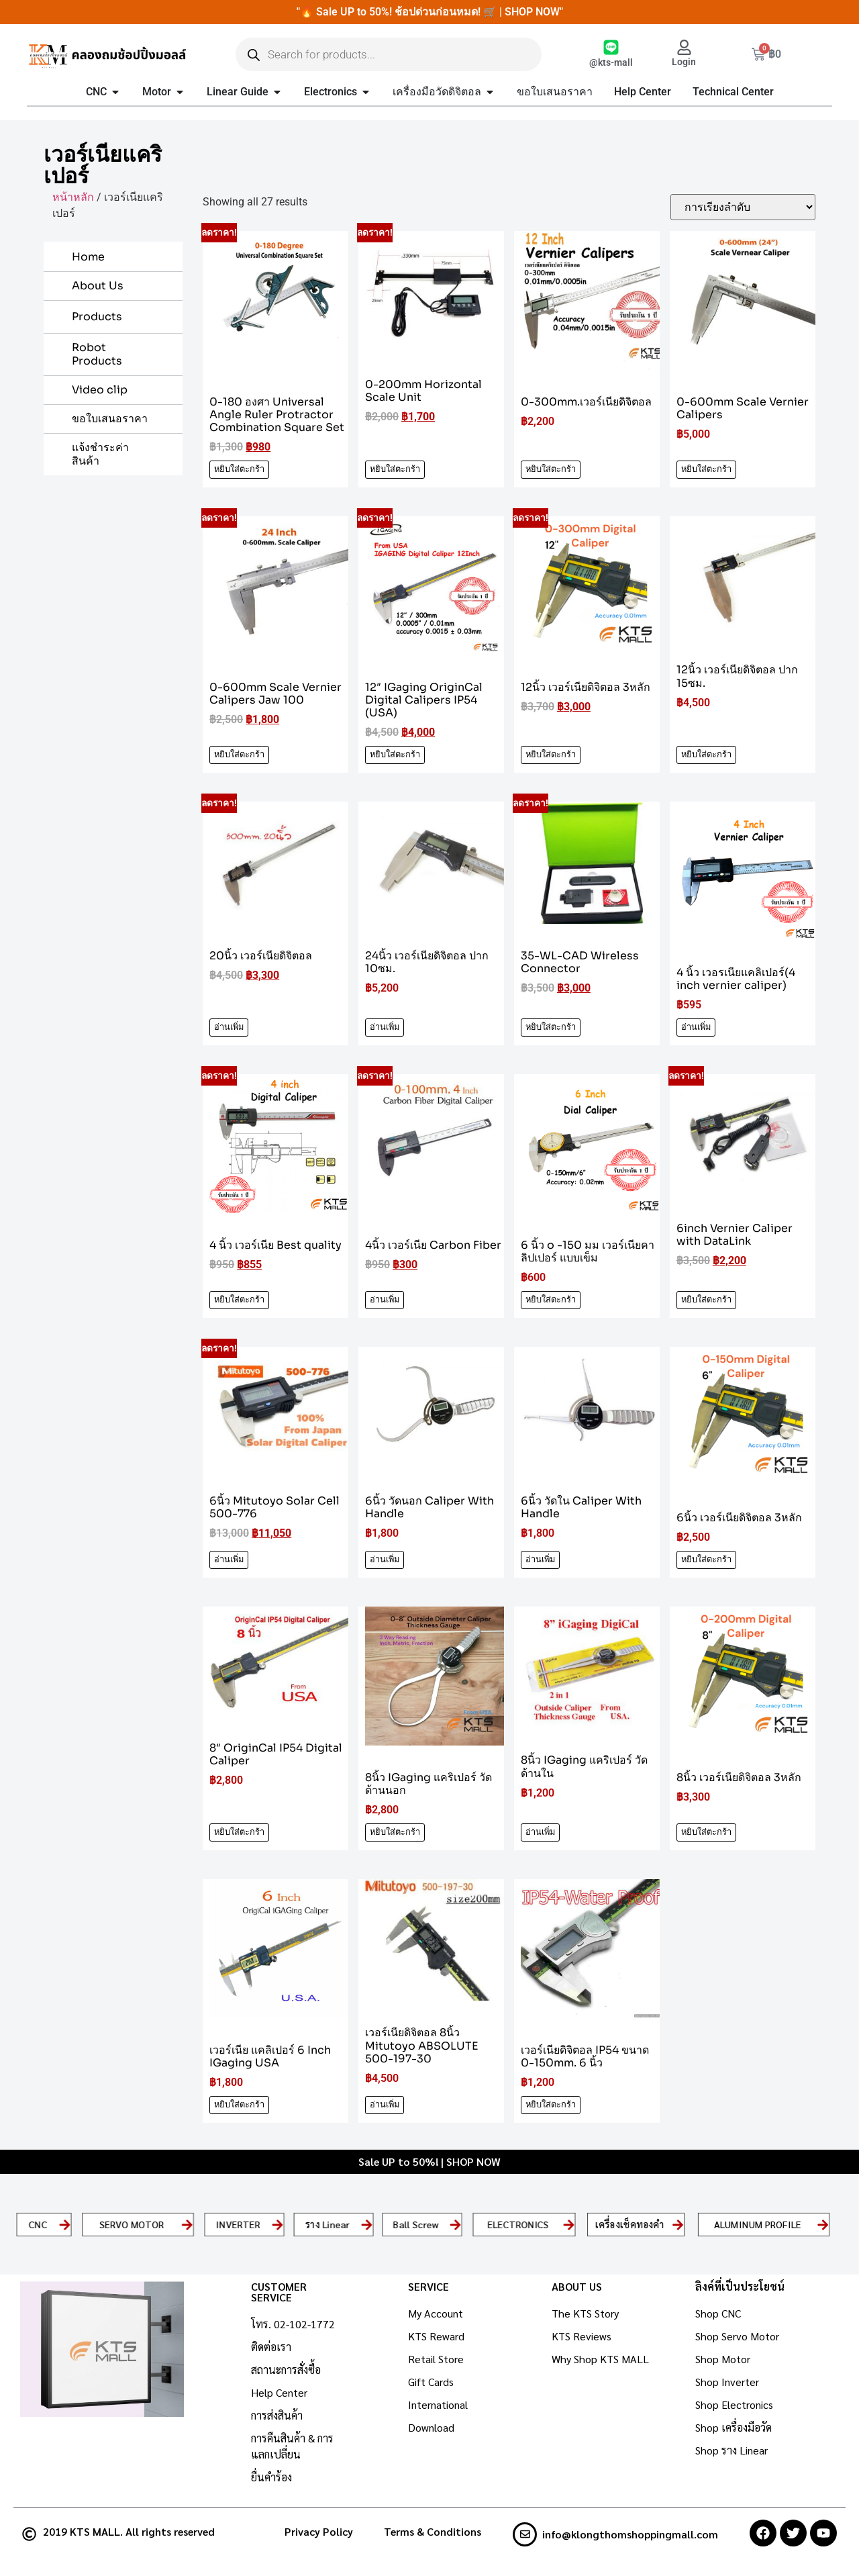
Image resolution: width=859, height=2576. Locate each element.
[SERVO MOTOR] (187, 2224)
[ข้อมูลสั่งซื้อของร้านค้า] (742, 207)
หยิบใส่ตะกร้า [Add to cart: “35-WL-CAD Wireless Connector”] (550, 1027)
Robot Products (97, 354)
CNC (38, 2223)
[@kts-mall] (611, 47)
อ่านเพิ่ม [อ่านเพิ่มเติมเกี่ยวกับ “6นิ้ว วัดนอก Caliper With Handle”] (384, 1559)
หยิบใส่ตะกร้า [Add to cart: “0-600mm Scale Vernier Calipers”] (706, 469)
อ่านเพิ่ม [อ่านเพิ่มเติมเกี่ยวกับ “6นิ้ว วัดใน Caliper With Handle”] (540, 1559)
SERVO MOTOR (131, 2223)
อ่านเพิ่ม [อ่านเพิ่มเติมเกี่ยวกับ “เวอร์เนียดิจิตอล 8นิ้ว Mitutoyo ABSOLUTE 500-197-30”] (384, 2104)
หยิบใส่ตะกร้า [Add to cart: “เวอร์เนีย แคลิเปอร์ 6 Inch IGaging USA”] (239, 2104)
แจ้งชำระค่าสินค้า (100, 454)
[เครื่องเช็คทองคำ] (678, 2224)
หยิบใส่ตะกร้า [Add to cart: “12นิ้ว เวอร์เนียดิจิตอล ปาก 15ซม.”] (706, 754)
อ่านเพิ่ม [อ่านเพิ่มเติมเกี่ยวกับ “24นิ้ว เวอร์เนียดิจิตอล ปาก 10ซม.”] (384, 1027)
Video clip (100, 390)
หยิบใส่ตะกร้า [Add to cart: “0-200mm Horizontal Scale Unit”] (395, 469)
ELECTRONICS (518, 2223)
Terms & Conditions (432, 2531)
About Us (97, 286)
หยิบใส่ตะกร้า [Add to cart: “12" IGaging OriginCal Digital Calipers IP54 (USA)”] (395, 754)
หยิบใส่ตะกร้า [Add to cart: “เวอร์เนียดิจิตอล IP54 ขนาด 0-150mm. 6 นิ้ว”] (550, 2104)
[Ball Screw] (456, 2224)
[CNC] (65, 2224)
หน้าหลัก (73, 197)
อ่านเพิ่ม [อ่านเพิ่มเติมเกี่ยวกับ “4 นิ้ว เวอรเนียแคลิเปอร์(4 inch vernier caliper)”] (696, 1027)
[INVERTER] (277, 2224)
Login (684, 62)
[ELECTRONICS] (569, 2224)
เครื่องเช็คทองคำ (630, 2223)
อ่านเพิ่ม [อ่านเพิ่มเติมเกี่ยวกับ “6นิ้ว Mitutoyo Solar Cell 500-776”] (229, 1559)
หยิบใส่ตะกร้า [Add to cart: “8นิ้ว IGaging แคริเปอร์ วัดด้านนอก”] (395, 1832)
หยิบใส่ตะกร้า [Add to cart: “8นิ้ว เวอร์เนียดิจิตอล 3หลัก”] (706, 1832)
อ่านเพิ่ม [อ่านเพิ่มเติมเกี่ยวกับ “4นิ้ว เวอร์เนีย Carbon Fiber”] (384, 1299)
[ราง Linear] (366, 2224)
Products (97, 316)
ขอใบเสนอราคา (110, 419)
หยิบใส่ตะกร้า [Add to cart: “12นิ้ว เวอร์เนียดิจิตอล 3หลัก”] (550, 754)
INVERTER (238, 2223)
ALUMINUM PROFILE (757, 2223)
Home (88, 257)
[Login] (684, 47)
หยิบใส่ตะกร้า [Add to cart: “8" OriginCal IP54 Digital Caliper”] (239, 1832)
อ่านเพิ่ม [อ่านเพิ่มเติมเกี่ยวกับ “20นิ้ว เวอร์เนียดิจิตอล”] (229, 1027)
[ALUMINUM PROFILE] (823, 2224)
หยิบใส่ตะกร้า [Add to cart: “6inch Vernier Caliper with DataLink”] (706, 1299)
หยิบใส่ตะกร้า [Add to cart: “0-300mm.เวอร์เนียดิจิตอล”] (550, 469)
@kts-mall (611, 62)
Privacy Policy (319, 2531)
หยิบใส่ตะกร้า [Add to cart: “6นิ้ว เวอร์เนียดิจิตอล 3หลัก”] (706, 1559)
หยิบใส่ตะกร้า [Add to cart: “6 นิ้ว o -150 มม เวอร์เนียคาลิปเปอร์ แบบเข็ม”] (550, 1299)
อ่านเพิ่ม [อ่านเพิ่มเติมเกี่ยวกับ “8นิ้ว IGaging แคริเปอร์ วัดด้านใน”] (540, 1832)
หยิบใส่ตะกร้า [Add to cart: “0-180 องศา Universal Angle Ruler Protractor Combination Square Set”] (239, 469)
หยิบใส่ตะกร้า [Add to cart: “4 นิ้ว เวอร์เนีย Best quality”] (239, 1299)
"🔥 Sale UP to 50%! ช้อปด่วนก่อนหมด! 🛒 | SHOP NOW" (430, 11)
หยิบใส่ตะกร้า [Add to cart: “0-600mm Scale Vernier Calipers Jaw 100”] (239, 754)
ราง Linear (327, 2223)
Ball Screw (416, 2223)
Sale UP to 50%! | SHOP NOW (429, 2161)
